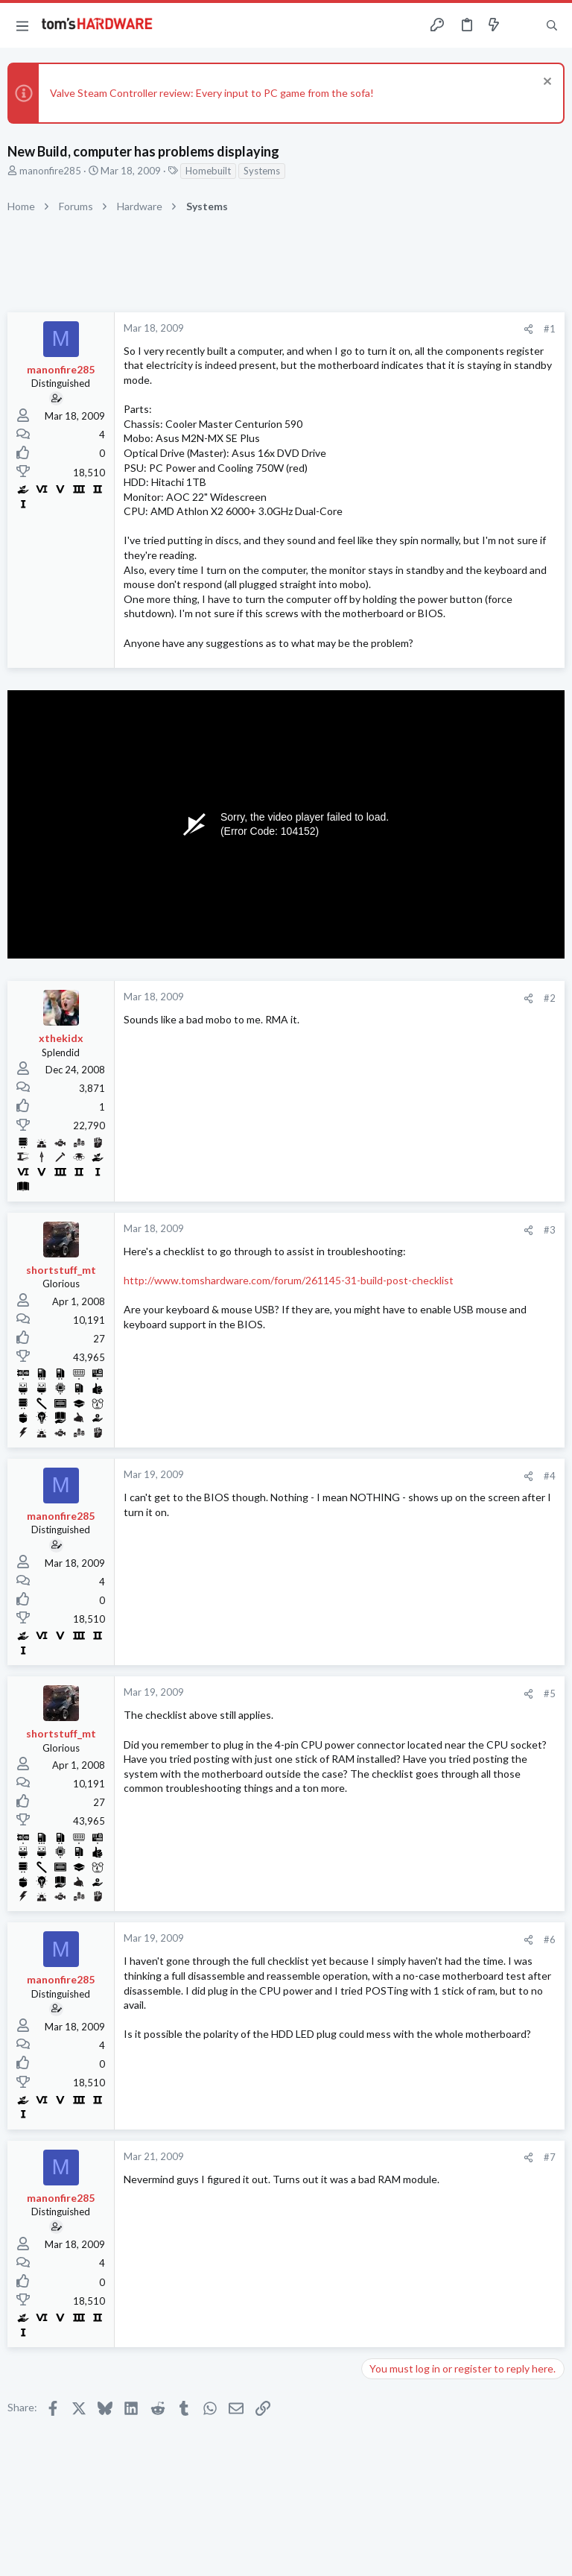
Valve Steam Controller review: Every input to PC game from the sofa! (212, 92)
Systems (262, 171)
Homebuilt (208, 171)
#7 (550, 2157)
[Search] (552, 26)
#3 (550, 1230)
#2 (550, 998)
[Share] (528, 329)
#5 (550, 1693)
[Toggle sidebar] (522, 25)
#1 (550, 329)
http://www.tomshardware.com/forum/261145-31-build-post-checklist (289, 1280)
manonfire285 (50, 171)
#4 (550, 1476)
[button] (22, 25)
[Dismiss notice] (545, 83)
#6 (550, 1939)
